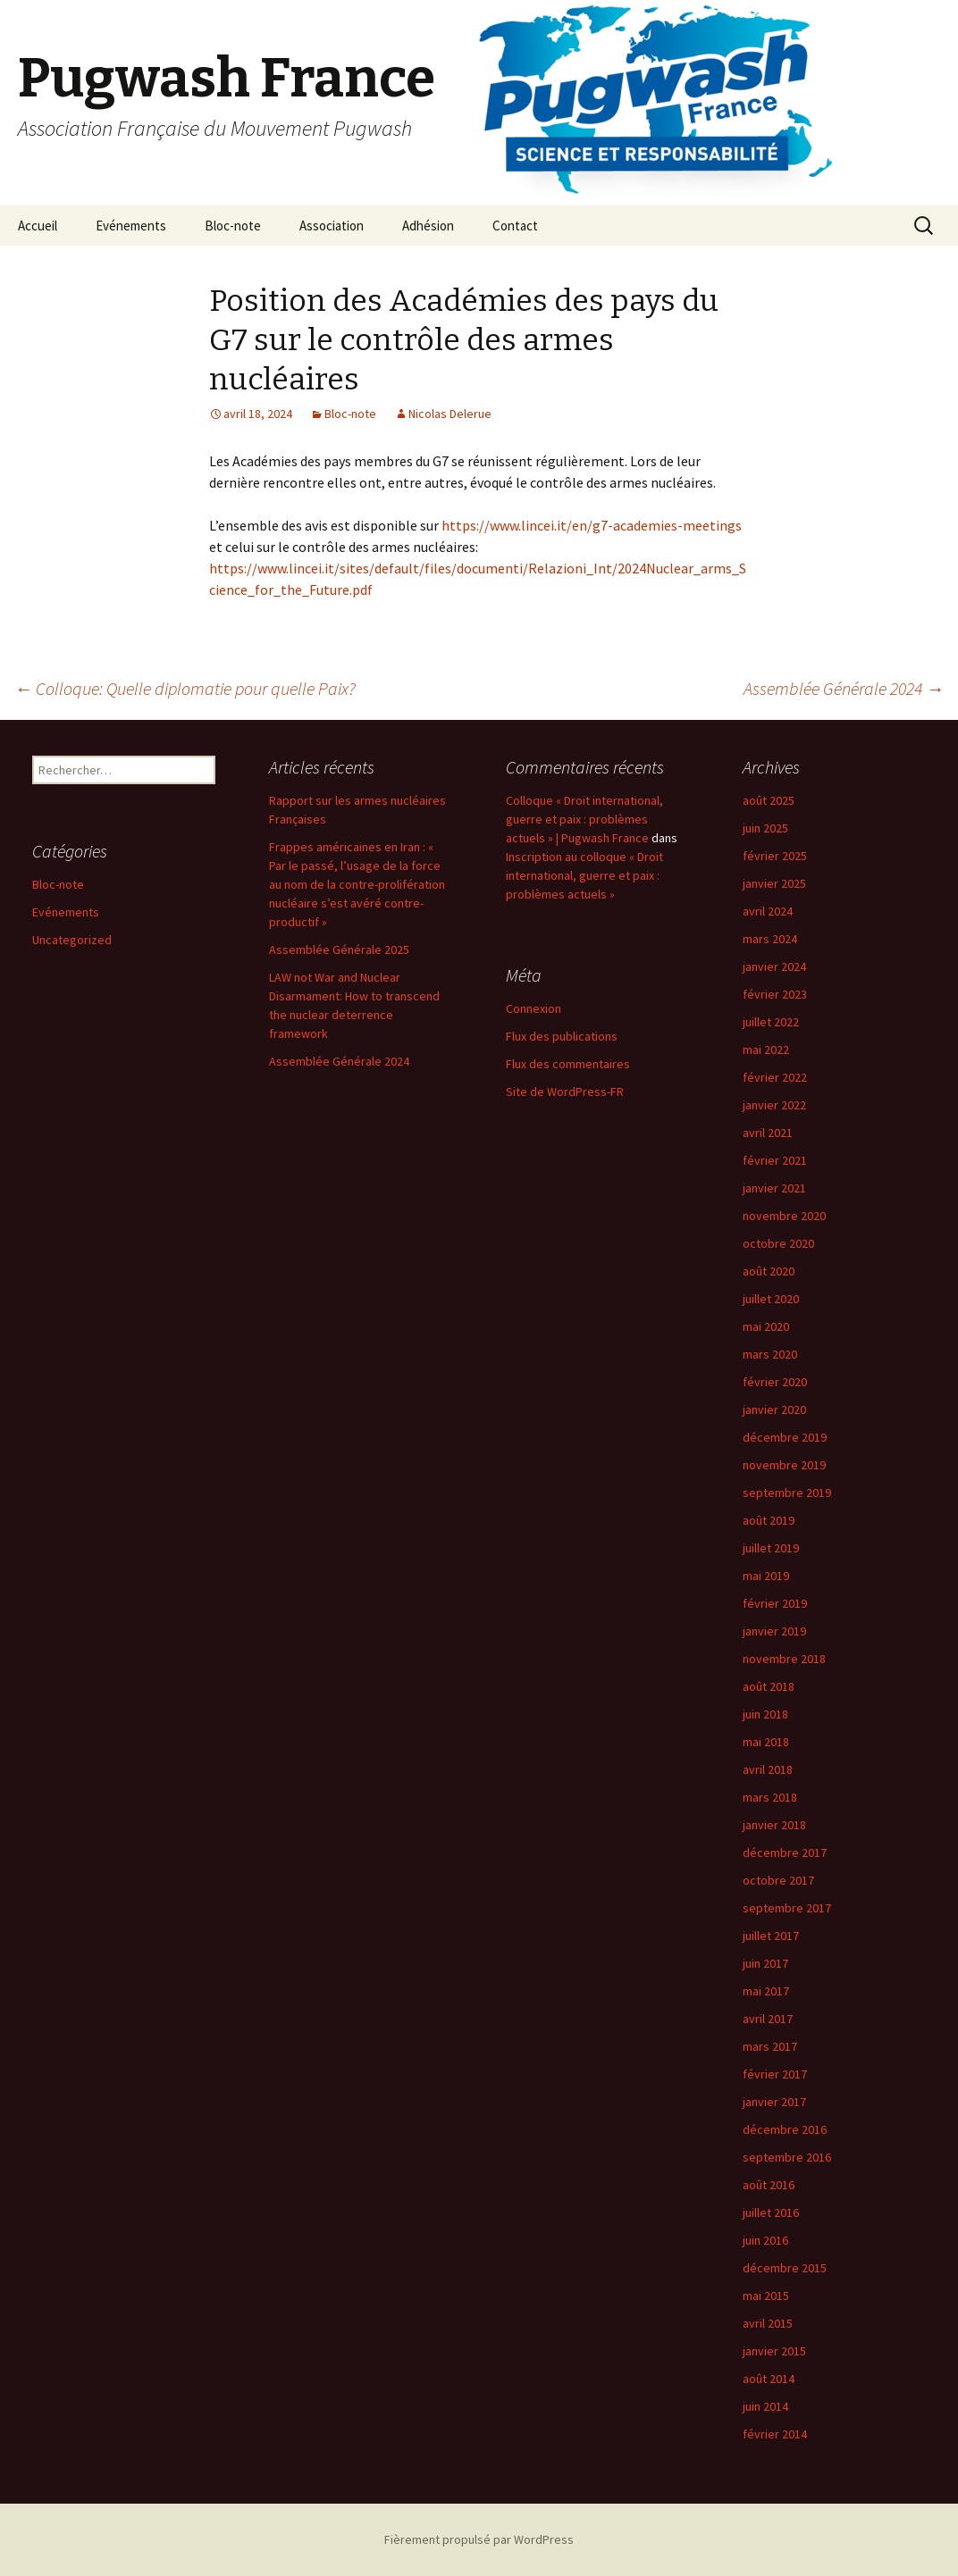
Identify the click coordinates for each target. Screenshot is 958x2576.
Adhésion (428, 225)
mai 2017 (766, 1991)
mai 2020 (766, 1326)
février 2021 (775, 1160)
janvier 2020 (774, 1409)
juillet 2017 (771, 1936)
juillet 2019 (771, 1548)
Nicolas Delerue (450, 414)
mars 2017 (770, 2046)
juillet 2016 (771, 2212)
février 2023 (775, 994)
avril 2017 (768, 2019)
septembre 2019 (787, 1493)
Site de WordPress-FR (565, 1091)
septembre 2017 (787, 1908)
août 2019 (768, 1520)
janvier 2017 (774, 2102)
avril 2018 (768, 1769)
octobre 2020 (778, 1243)
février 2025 (775, 856)
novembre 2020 (784, 1216)
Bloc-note (233, 225)
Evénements (131, 225)
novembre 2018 (784, 1659)
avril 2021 (768, 1133)
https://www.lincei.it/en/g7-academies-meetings (591, 525)
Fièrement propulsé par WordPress (479, 2539)
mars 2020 (770, 1354)
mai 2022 (766, 1049)
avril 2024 (768, 911)
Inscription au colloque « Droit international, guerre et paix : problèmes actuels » (584, 875)
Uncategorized (72, 940)
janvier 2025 (774, 883)
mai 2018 (766, 1742)
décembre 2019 (785, 1437)
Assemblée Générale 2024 (844, 688)
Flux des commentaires (568, 1064)
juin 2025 (765, 828)
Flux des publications (562, 1036)
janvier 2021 (774, 1188)
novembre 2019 (784, 1465)
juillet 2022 (771, 1022)
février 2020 (775, 1382)
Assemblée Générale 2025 (339, 949)
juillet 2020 (771, 1299)
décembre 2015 (785, 2268)
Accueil (37, 225)
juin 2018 (765, 1714)
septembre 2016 (787, 2157)
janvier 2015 (774, 2351)
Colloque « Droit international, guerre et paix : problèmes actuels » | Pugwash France (584, 819)
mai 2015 (766, 2295)
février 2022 (775, 1077)
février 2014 (775, 2434)
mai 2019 (766, 1576)
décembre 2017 (785, 1852)
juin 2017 (765, 1963)
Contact (515, 225)
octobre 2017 (778, 1880)
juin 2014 (765, 2406)
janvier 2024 (774, 966)
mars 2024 (770, 939)
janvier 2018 (774, 1825)
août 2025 (768, 800)
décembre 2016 (785, 2129)
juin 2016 (765, 2240)
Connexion (533, 1008)
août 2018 (768, 1686)
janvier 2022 (774, 1105)
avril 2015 (768, 2323)
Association (331, 225)
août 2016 (768, 2185)
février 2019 (775, 1603)
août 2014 (768, 2379)
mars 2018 (770, 1797)
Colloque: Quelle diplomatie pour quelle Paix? (185, 688)
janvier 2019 (774, 1631)
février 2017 (775, 2074)
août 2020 (768, 1271)
